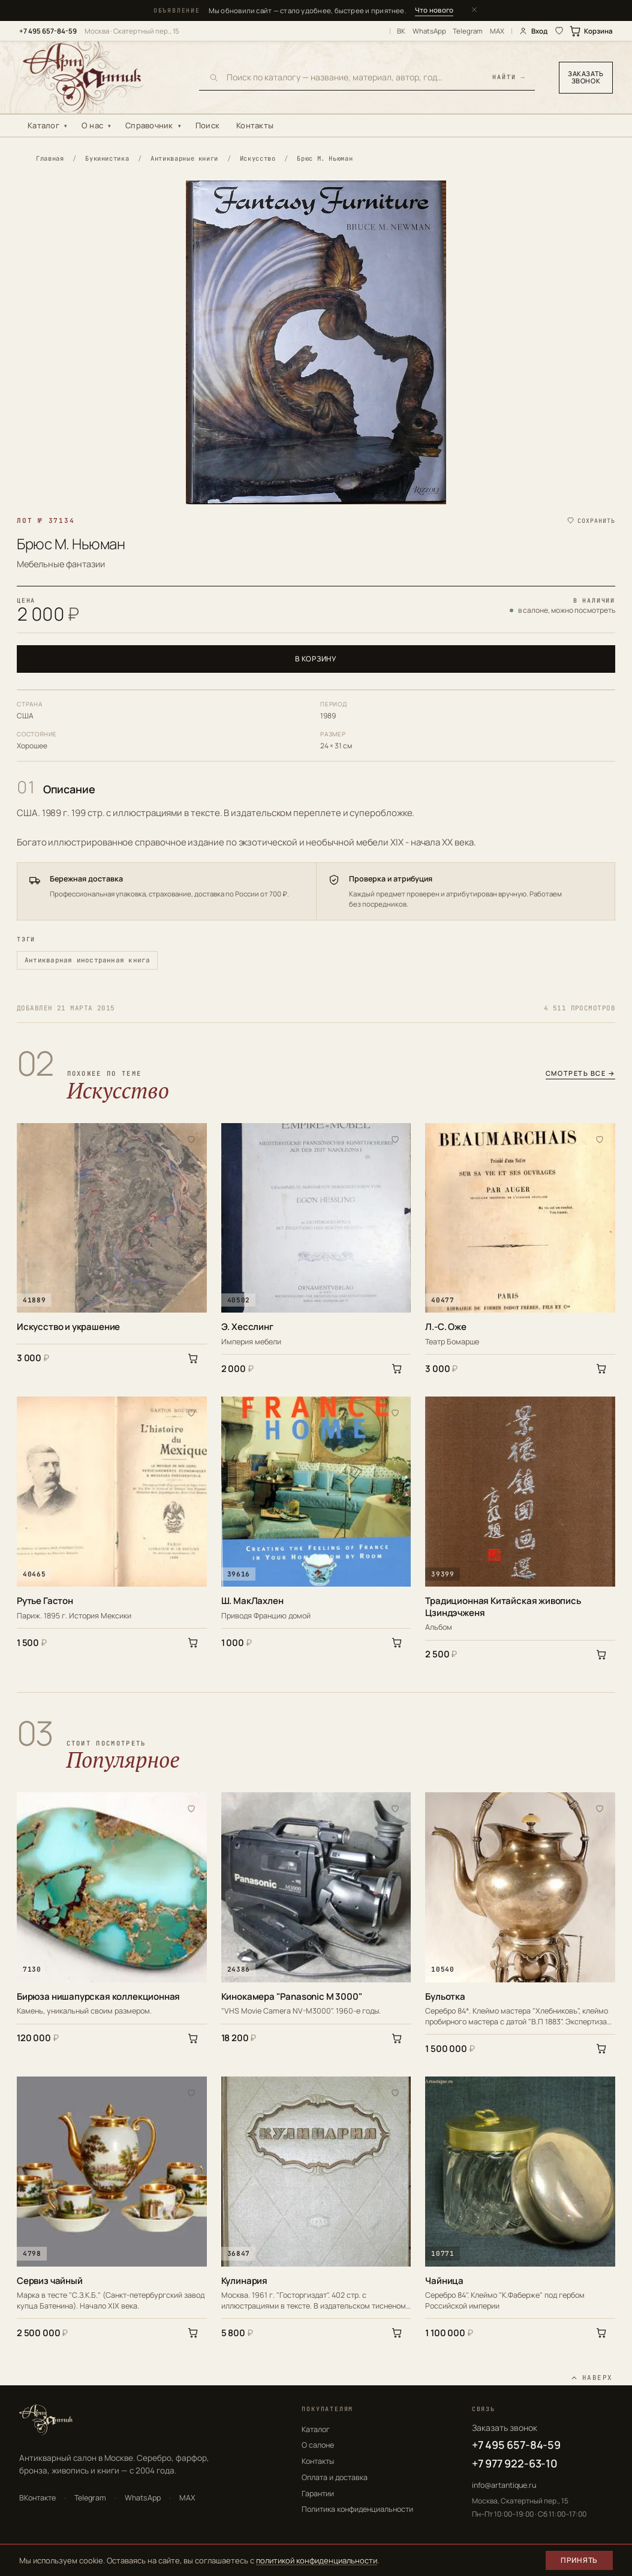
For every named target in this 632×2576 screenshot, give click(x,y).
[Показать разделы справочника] (182, 126)
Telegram (468, 30)
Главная (50, 158)
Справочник (149, 125)
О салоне (318, 2445)
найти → (508, 78)
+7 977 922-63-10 (515, 2463)
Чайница (444, 2281)
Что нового (434, 9)
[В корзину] (193, 1358)
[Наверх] (591, 2378)
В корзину (315, 659)
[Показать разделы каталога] (68, 126)
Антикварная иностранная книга (87, 960)
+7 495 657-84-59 (48, 30)
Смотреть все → (580, 1074)
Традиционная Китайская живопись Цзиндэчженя (502, 1606)
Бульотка (445, 1997)
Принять (579, 2560)
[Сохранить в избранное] (590, 521)
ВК (401, 30)
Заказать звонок (586, 77)
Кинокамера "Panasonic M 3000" (292, 1997)
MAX (497, 30)
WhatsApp (429, 30)
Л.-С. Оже (445, 1327)
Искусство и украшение (68, 1327)
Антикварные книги (184, 158)
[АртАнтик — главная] (97, 77)
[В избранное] (191, 1139)
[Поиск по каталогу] (355, 77)
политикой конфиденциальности (316, 2560)
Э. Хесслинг (247, 1327)
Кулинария (244, 2281)
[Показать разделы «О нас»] (112, 126)
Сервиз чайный (50, 2281)
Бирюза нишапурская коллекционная (98, 1997)
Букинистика (107, 158)
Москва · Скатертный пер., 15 (132, 30)
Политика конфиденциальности (357, 2509)
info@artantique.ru (504, 2485)
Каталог (43, 125)
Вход (533, 30)
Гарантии (318, 2493)
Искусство (258, 158)
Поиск (207, 125)
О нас (92, 125)
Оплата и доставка (335, 2477)
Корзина (591, 31)
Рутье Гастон (45, 1601)
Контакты (254, 125)
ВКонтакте (37, 2498)
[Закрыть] (474, 10)
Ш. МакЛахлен (252, 1601)
